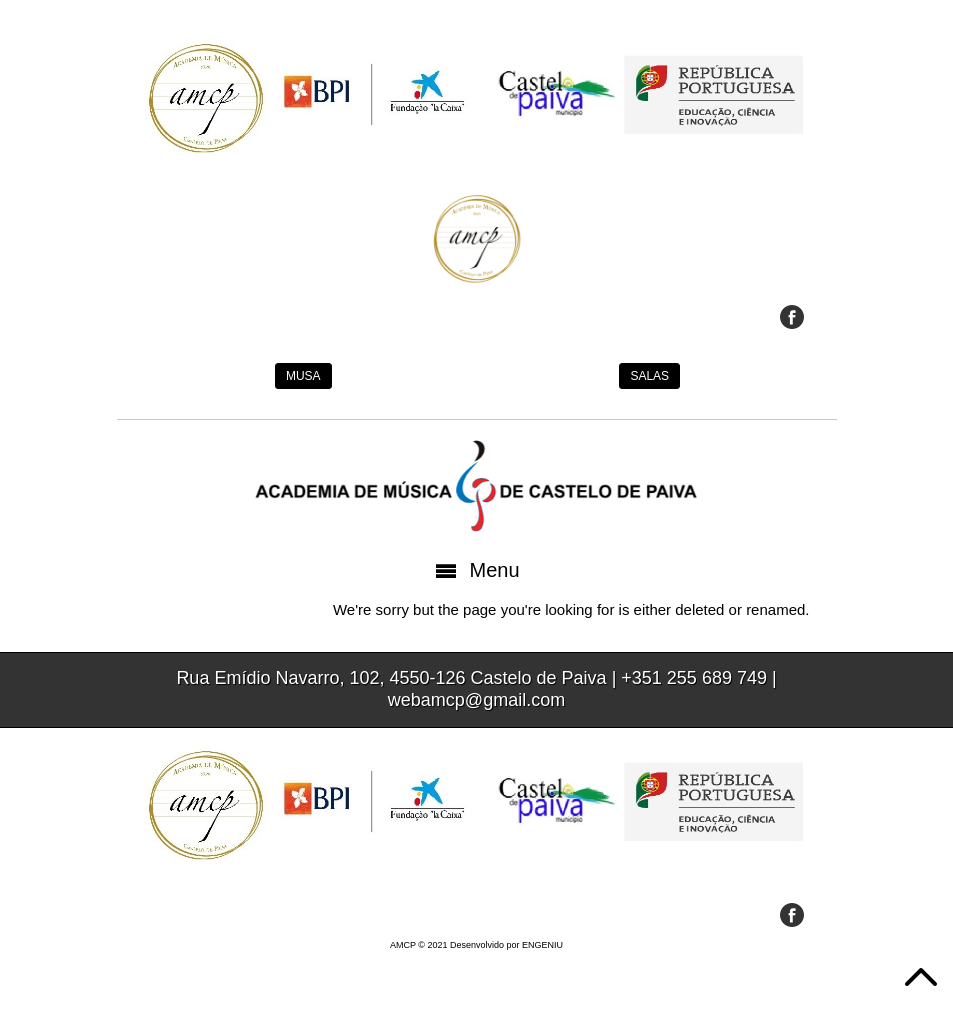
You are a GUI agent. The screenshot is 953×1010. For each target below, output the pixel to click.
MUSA (303, 376)
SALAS (649, 376)
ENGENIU (542, 945)
